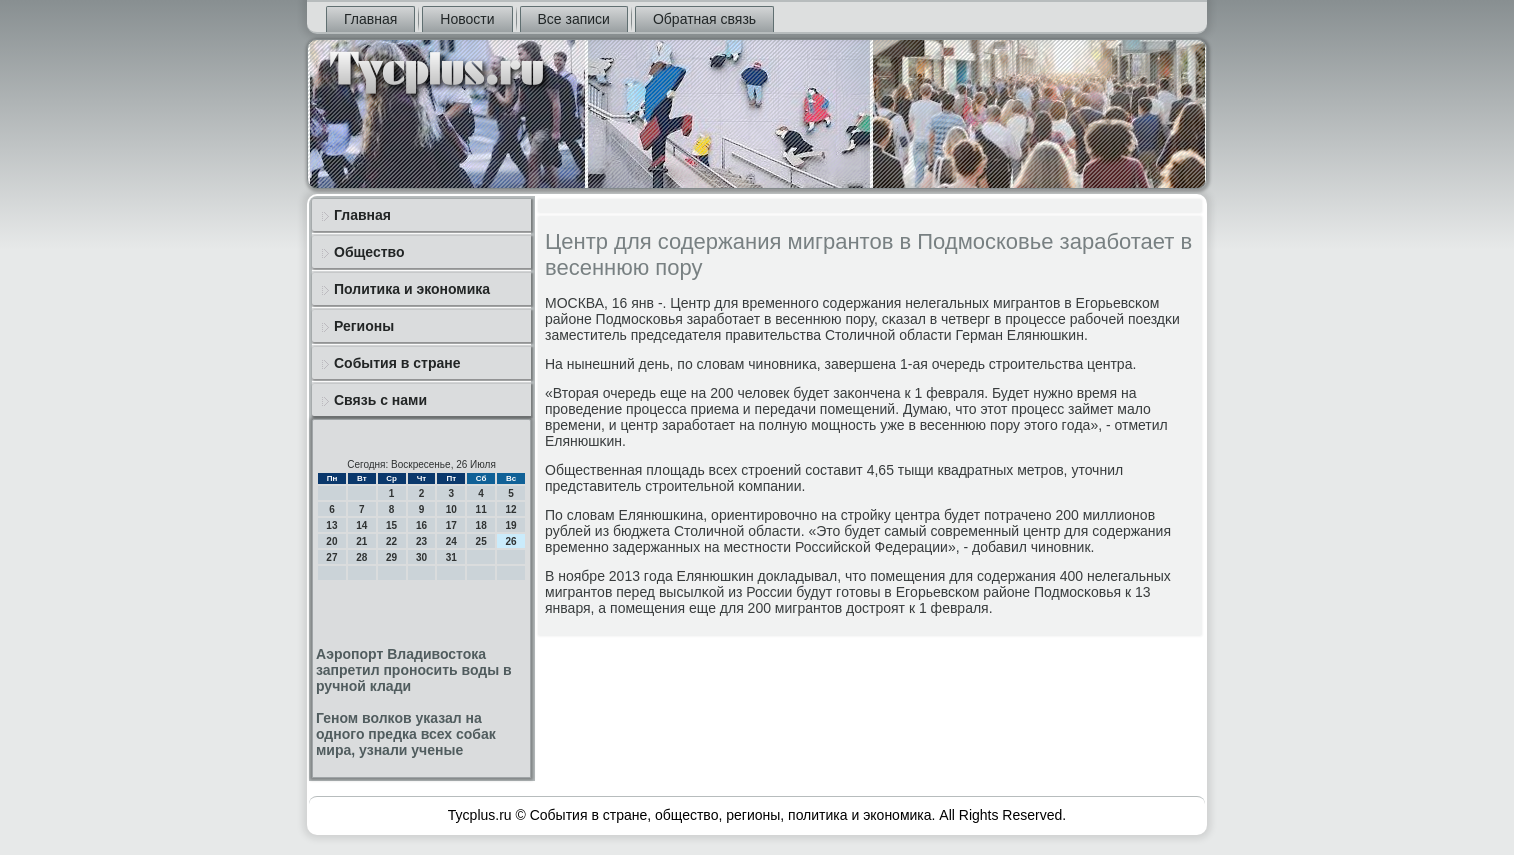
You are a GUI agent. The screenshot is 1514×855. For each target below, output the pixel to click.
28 (361, 557)
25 (481, 541)
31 (451, 557)
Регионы (364, 326)
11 (481, 509)
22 (391, 541)
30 (421, 557)
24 (451, 541)
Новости (467, 19)
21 (361, 541)
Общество (369, 252)
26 (510, 541)
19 (510, 525)
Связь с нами (380, 400)
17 (451, 525)
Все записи (574, 19)
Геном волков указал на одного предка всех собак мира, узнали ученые (406, 734)
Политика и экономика (412, 289)
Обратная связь (704, 19)
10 (451, 509)
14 (361, 525)
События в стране (397, 363)
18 (481, 525)
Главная (370, 19)
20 (331, 541)
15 (391, 525)
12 (510, 509)
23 (421, 541)
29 (391, 557)
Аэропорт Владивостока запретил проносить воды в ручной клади (414, 670)
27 (331, 557)
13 (331, 525)
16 (421, 525)
